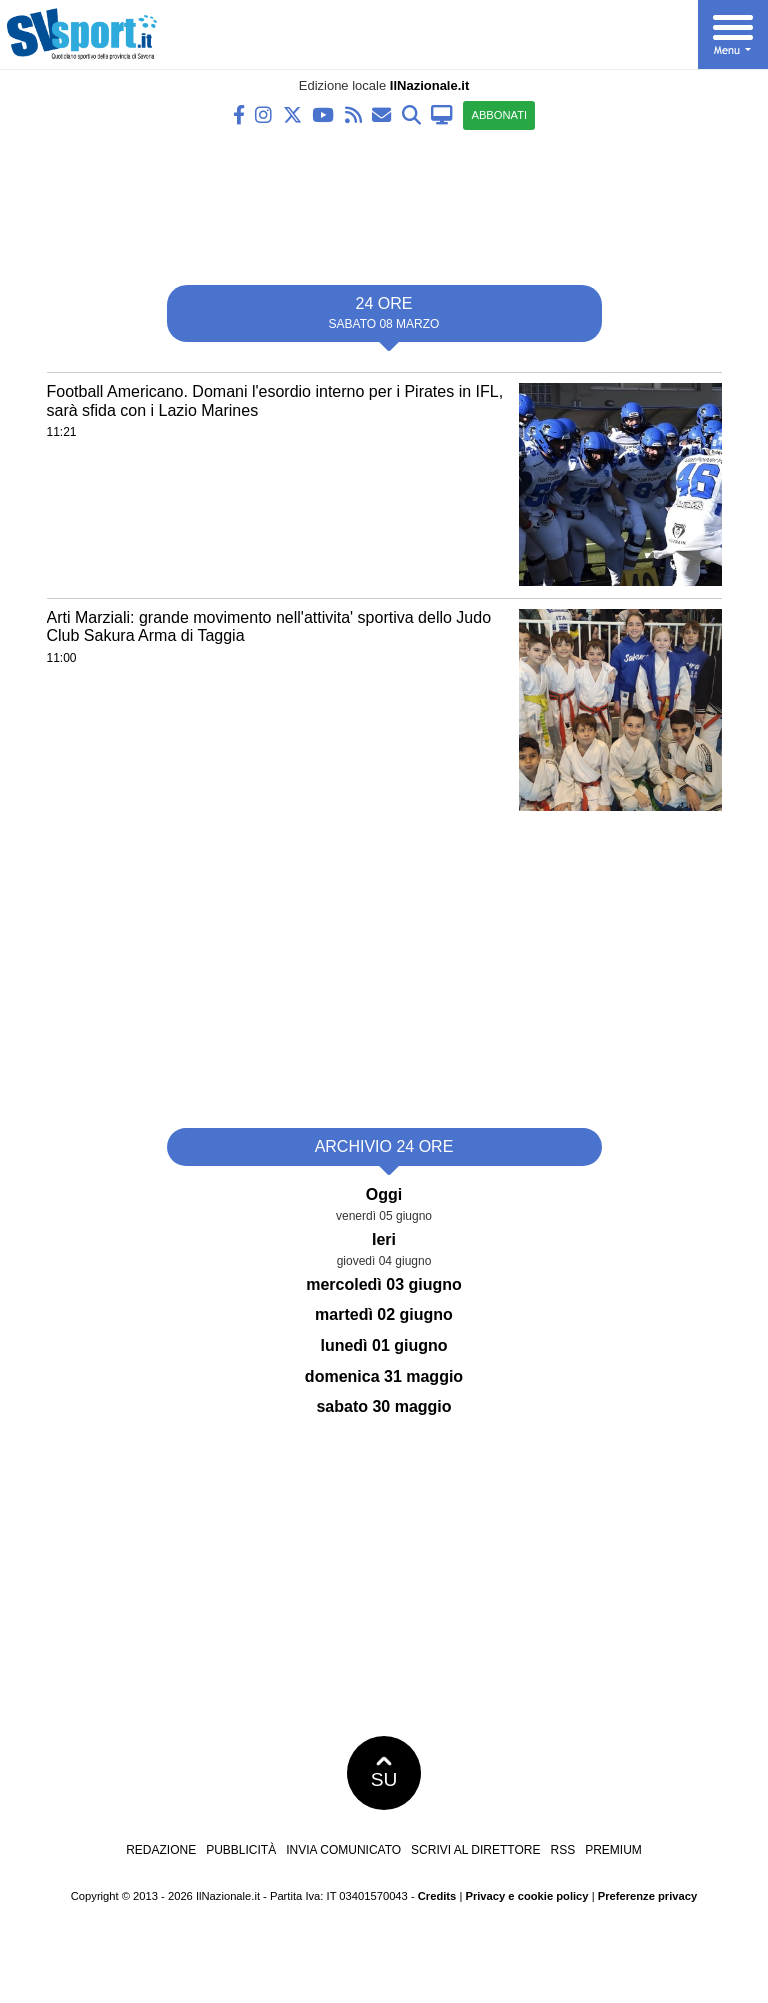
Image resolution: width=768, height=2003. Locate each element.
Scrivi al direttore (475, 1850)
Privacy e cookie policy (526, 1896)
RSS (562, 1850)
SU (384, 1773)
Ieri (384, 1239)
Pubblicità (241, 1850)
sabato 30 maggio (383, 1406)
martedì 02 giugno (384, 1314)
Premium (613, 1850)
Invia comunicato (343, 1850)
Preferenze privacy (648, 1896)
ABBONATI (499, 115)
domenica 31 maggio (384, 1376)
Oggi (384, 1194)
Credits (437, 1896)
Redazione (161, 1850)
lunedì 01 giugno (383, 1345)
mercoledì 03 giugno (384, 1284)
